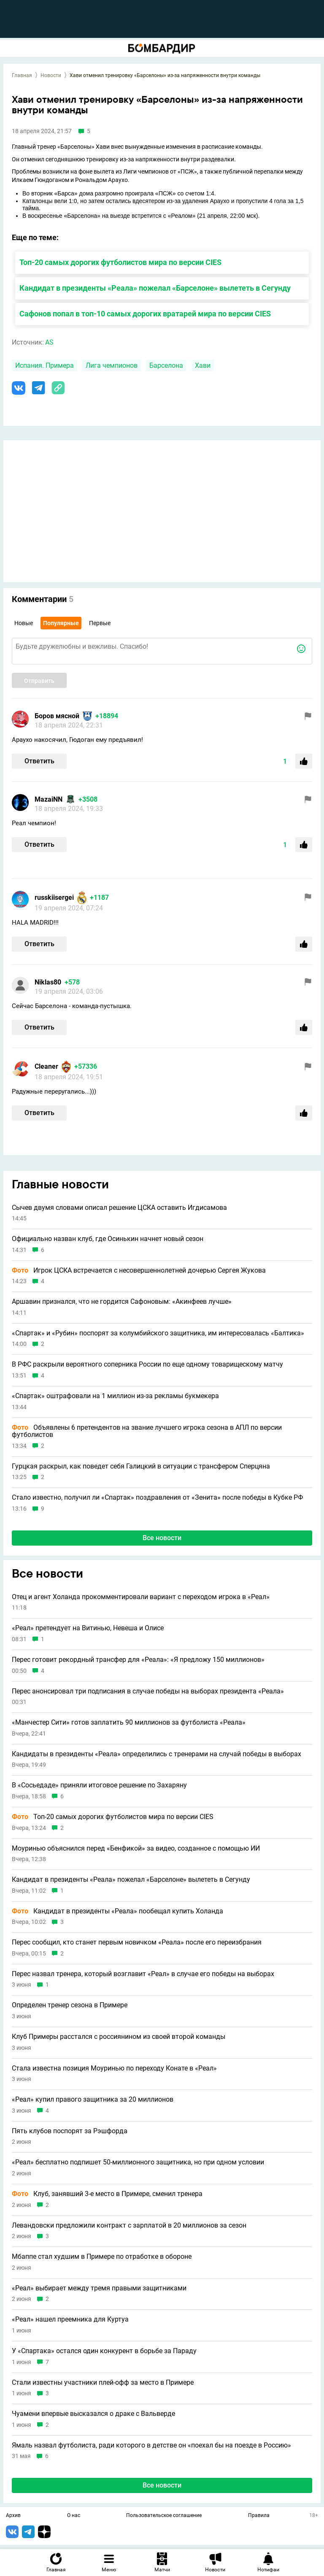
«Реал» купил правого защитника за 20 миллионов (92, 2099)
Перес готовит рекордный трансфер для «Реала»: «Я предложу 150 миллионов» (138, 1660)
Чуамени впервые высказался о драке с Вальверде (93, 2414)
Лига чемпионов (112, 365)
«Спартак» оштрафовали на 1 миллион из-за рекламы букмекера (115, 1396)
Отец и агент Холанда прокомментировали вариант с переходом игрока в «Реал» (141, 1597)
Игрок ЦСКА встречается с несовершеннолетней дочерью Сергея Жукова (139, 1270)
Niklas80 (48, 982)
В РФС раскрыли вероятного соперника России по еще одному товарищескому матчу (147, 1364)
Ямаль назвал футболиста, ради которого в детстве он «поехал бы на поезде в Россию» (151, 2445)
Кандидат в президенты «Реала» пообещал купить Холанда (117, 1911)
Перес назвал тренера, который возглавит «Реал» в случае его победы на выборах (143, 1974)
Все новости (162, 1538)
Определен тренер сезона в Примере (69, 2005)
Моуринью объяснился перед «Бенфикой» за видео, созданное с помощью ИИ (136, 1848)
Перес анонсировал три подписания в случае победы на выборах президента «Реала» (148, 1691)
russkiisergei (54, 897)
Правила (259, 2515)
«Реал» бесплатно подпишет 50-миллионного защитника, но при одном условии (138, 2162)
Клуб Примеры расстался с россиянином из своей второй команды (118, 2037)
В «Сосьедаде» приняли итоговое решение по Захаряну (99, 1785)
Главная (22, 75)
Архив (13, 2515)
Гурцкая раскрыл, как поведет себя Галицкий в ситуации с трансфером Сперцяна (141, 1466)
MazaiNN (48, 799)
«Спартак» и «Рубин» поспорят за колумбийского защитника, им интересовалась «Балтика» (158, 1333)
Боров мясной (57, 716)
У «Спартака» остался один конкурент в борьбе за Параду (104, 2351)
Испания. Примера (44, 365)
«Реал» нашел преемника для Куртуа (70, 2319)
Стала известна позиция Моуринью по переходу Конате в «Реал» (114, 2068)
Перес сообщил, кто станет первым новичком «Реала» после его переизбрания (137, 1942)
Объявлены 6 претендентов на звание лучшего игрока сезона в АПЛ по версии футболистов (147, 1431)
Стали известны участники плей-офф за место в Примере (103, 2382)
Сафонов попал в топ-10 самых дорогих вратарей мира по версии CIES (145, 313)
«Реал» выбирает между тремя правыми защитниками (99, 2288)
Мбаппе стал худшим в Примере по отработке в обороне (102, 2256)
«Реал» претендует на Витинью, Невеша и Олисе (88, 1628)
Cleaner (46, 1066)
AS (49, 342)
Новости (50, 75)
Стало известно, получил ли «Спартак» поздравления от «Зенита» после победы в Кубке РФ (157, 1497)
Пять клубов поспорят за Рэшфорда (69, 2131)
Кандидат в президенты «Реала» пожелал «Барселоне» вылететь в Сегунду (155, 288)
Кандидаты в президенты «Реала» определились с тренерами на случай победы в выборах (156, 1754)
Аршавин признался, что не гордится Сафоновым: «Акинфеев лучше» (122, 1301)
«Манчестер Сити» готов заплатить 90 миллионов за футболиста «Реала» (129, 1722)
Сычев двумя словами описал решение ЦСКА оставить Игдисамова (119, 1208)
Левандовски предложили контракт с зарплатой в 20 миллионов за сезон (129, 2225)
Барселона (166, 365)
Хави (203, 365)
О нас (73, 2515)
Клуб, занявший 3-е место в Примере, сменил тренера (107, 2194)
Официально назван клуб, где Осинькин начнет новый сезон (107, 1239)
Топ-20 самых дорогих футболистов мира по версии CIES (120, 262)
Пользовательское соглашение (164, 2515)
